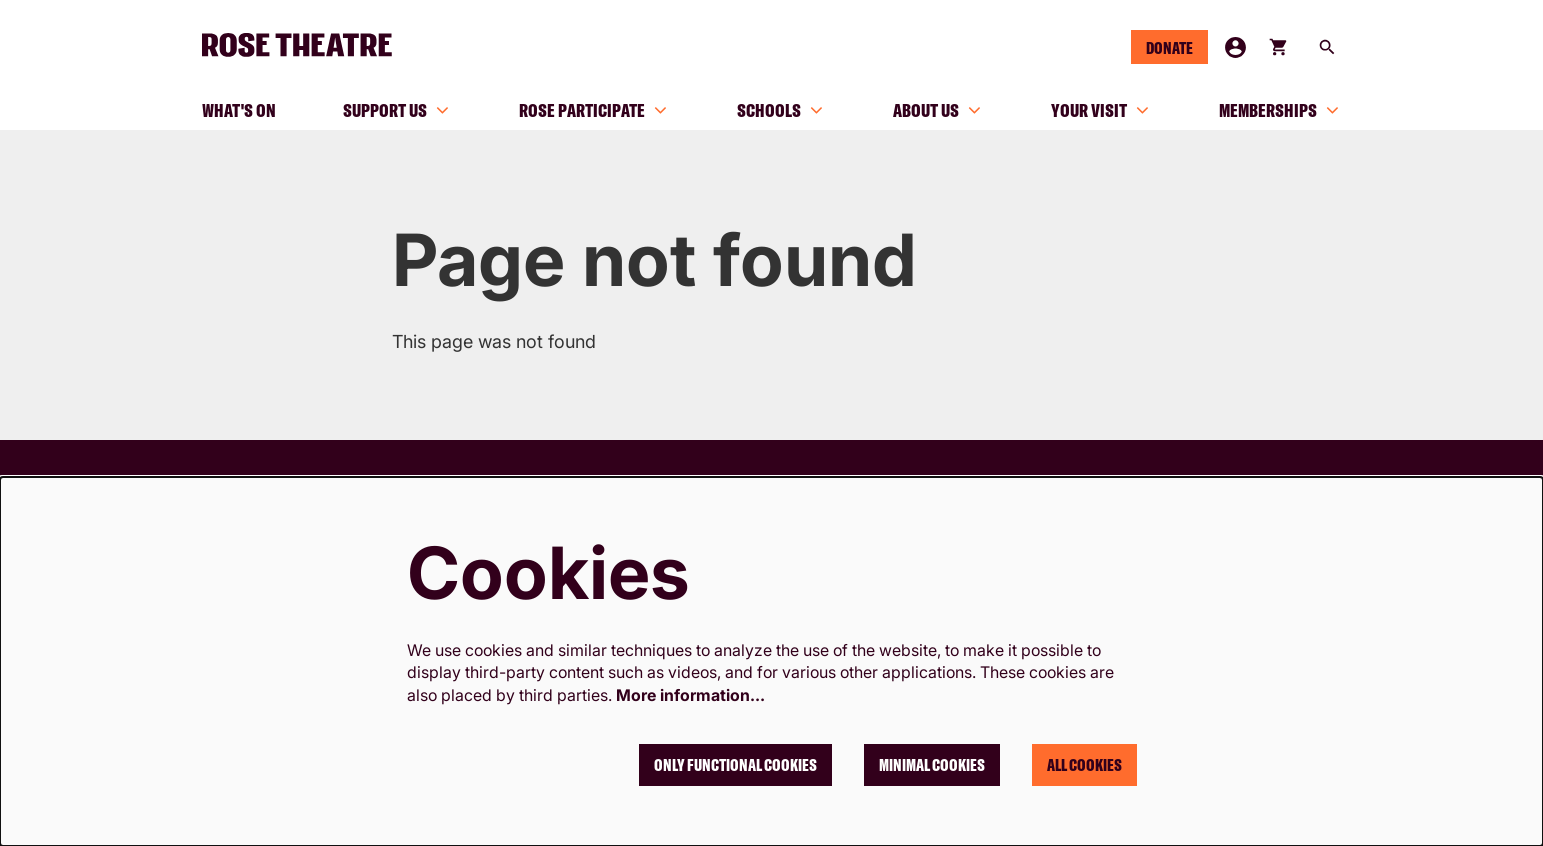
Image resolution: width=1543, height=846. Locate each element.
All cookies (1084, 765)
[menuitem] (239, 110)
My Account (1235, 47)
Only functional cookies (735, 765)
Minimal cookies (932, 765)
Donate (1169, 48)
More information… (690, 695)
